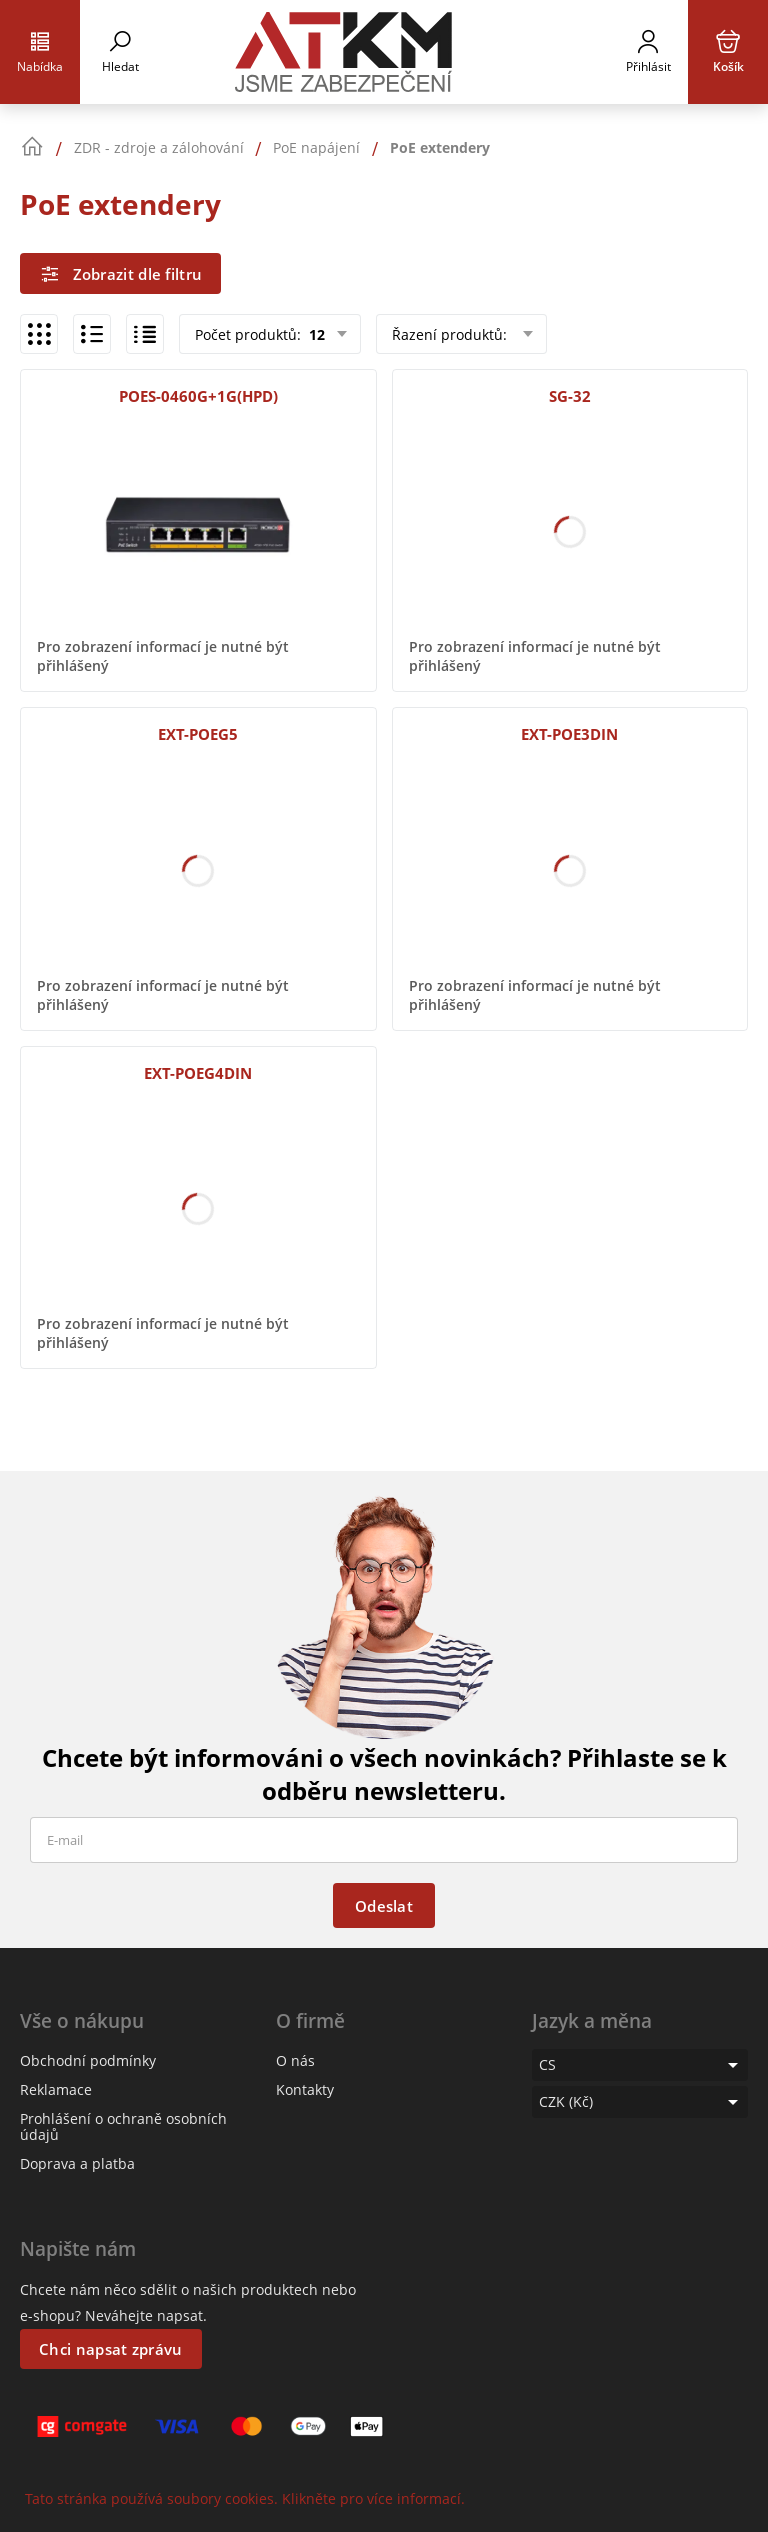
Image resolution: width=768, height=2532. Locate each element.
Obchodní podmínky (88, 2060)
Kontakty (305, 2089)
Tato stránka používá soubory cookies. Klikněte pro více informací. (245, 2498)
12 (315, 334)
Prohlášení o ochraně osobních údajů (123, 2126)
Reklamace (56, 2089)
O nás (295, 2060)
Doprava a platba (77, 2163)
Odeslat (384, 1906)
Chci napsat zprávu (110, 2349)
